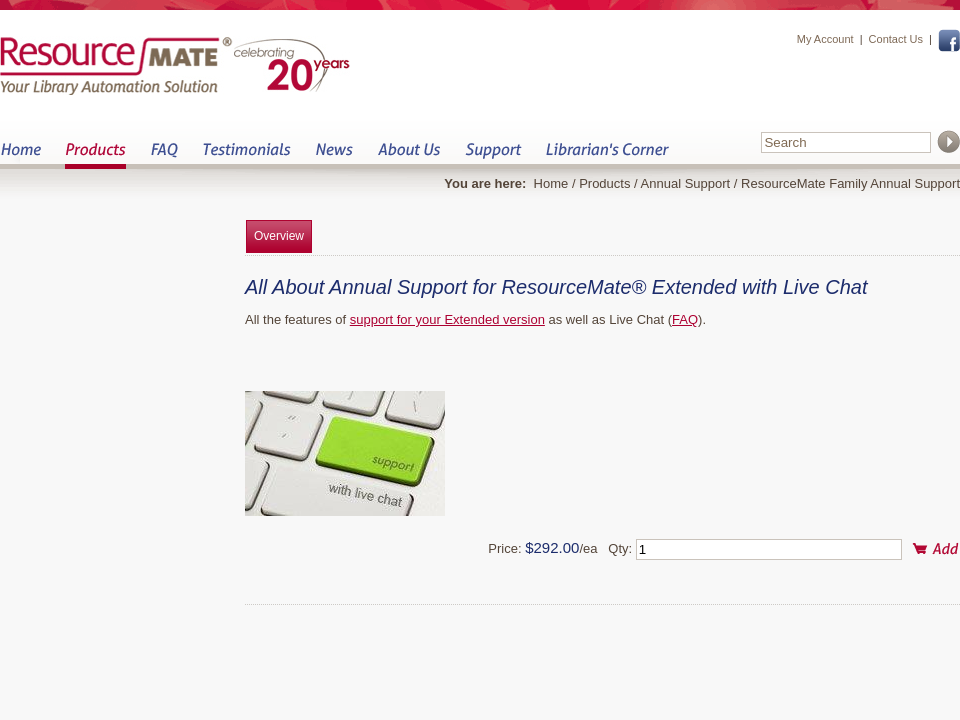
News (334, 155)
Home (20, 155)
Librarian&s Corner (607, 155)
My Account (825, 39)
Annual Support (686, 183)
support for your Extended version (447, 319)
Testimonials (246, 155)
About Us (408, 155)
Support (493, 155)
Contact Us (896, 39)
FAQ (164, 155)
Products (95, 155)
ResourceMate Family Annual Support (850, 183)
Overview (279, 236)
